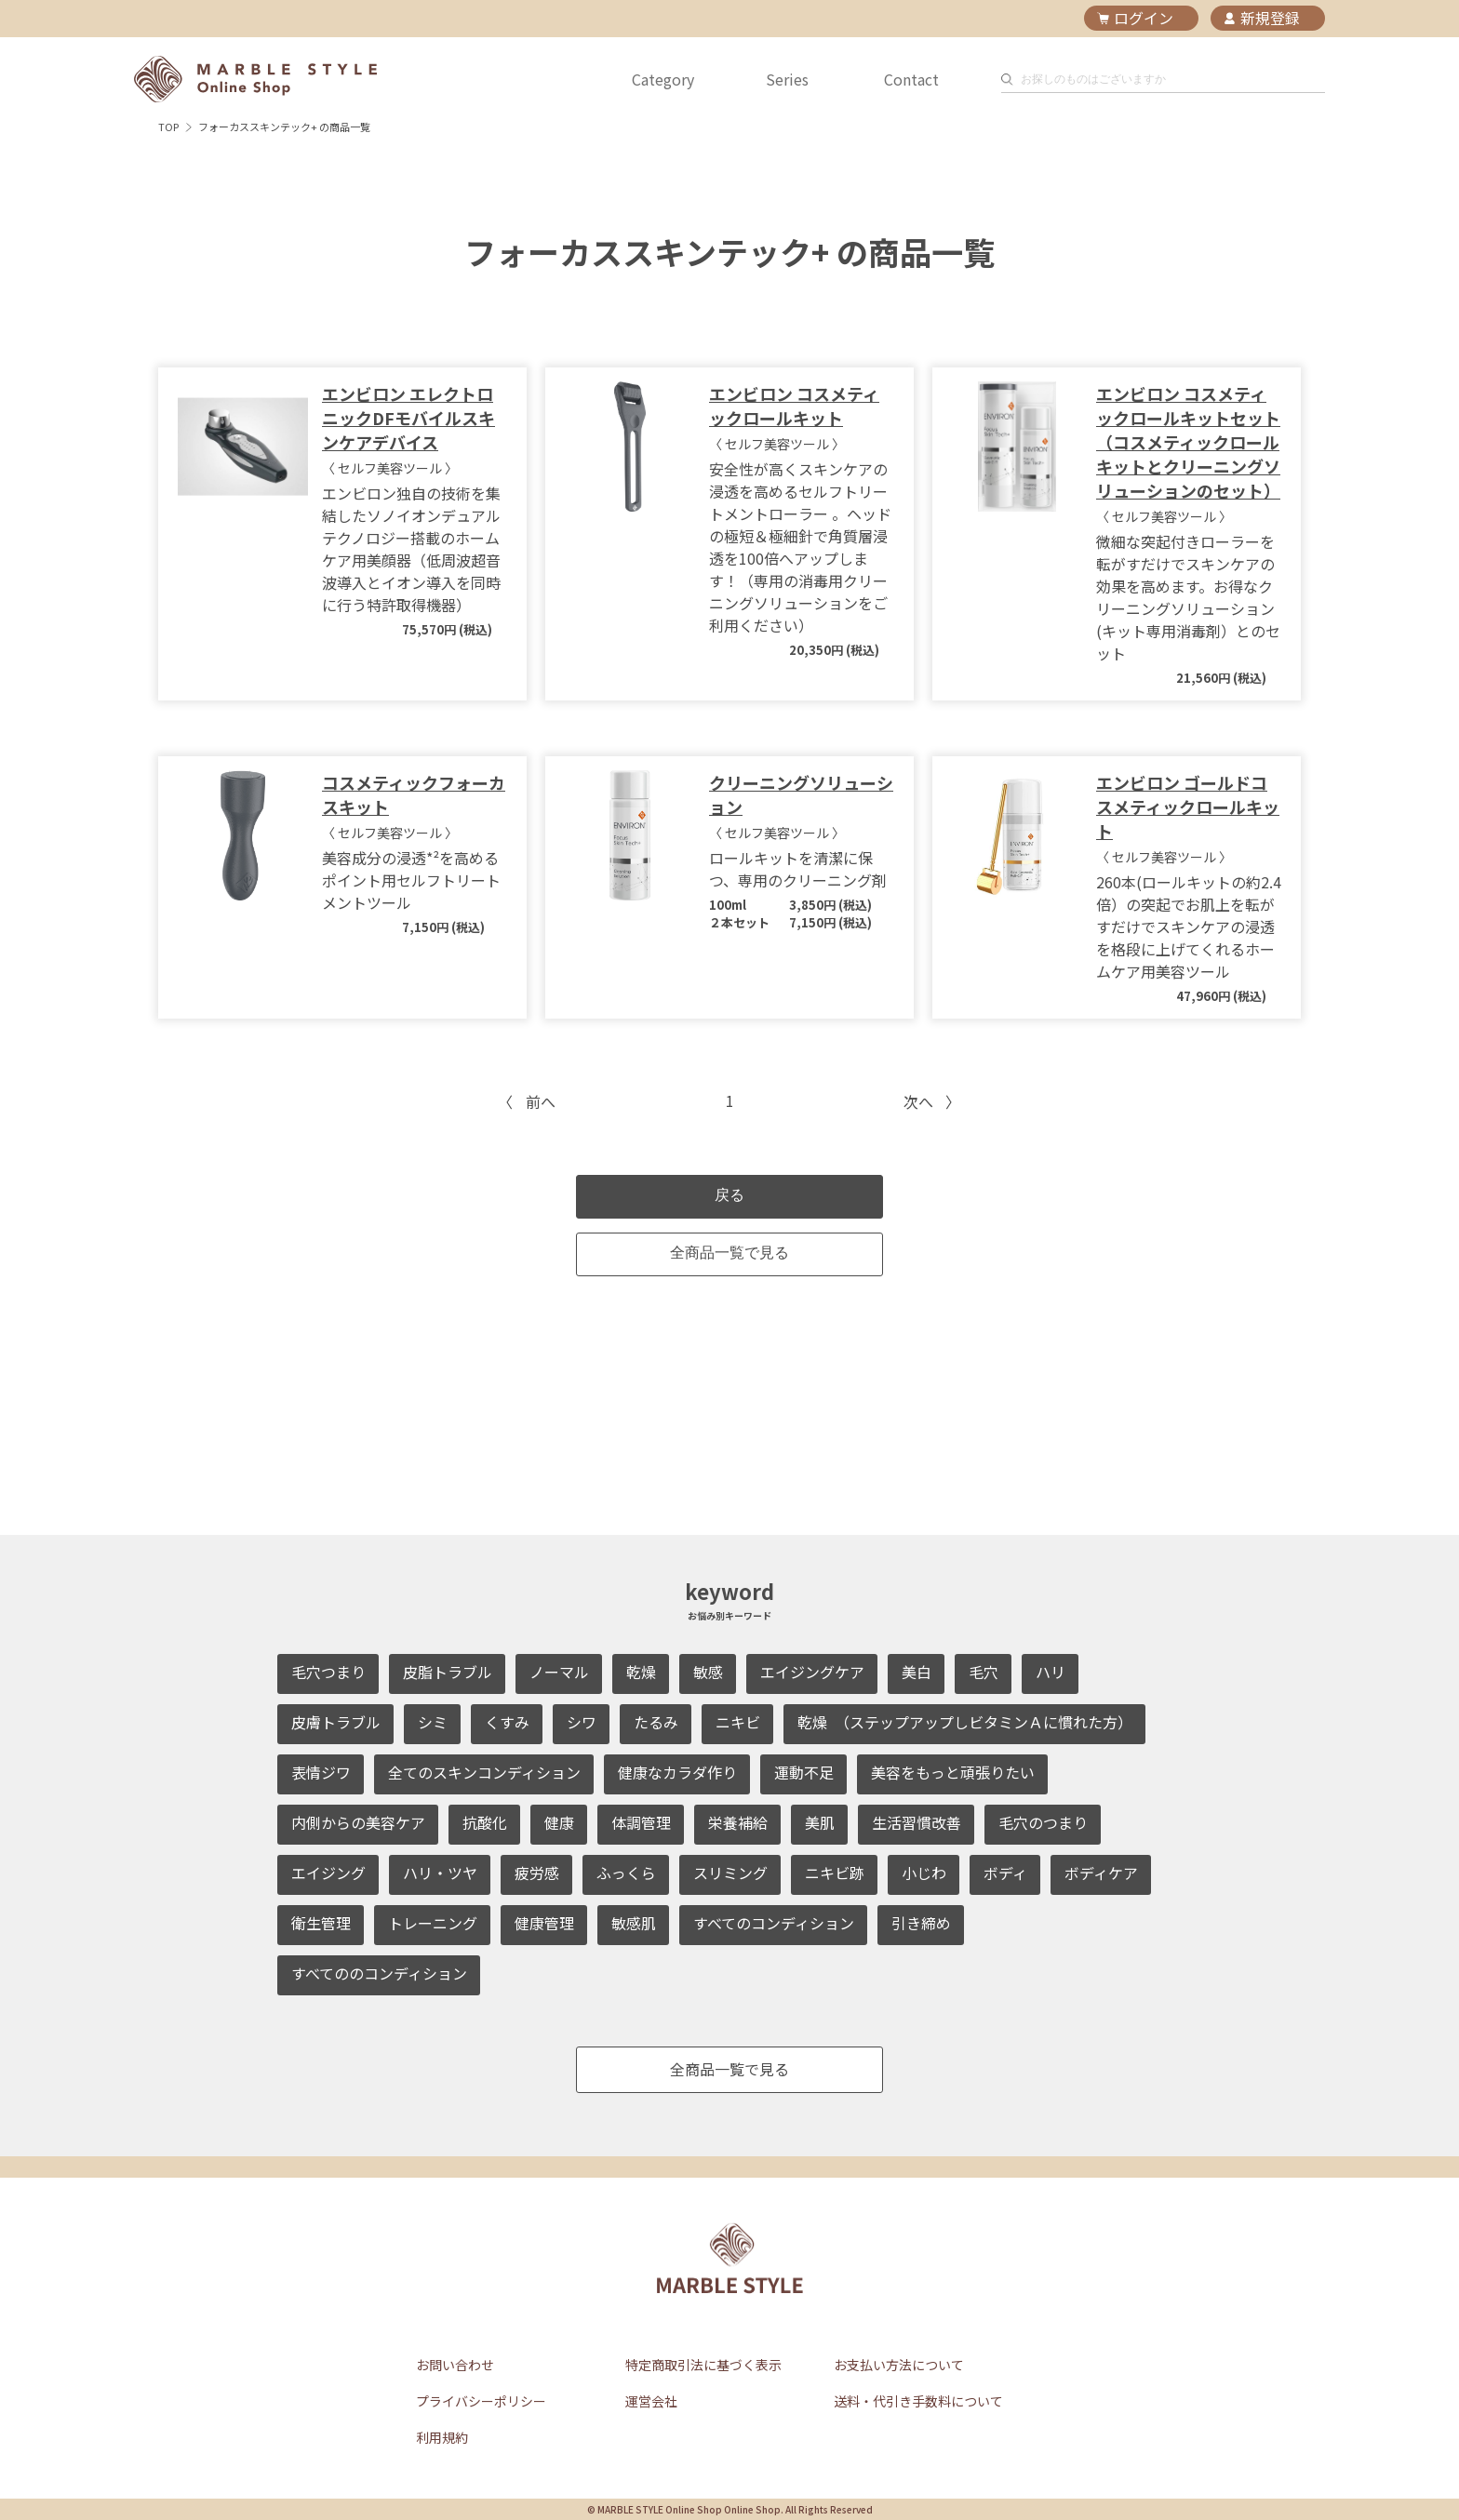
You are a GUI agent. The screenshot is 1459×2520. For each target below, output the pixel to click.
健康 (559, 1822)
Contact (911, 79)
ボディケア (1101, 1872)
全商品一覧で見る (729, 1252)
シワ (581, 1722)
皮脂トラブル (447, 1671)
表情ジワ (321, 1772)
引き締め (921, 1923)
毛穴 (983, 1671)
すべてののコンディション (379, 1973)
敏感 (708, 1671)
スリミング (730, 1872)
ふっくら (626, 1872)
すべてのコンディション (773, 1923)
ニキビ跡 (834, 1872)
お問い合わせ (455, 2364)
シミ (433, 1722)
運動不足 (804, 1772)
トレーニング (432, 1923)
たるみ (656, 1722)
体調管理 (641, 1822)
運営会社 (651, 2401)
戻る (729, 1195)
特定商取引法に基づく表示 (703, 2364)
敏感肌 (633, 1923)
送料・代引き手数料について (918, 2401)
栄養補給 (738, 1822)
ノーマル (559, 1671)
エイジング (328, 1872)
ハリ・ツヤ (440, 1872)
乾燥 (641, 1671)
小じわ (924, 1872)
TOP (168, 126)
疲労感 (537, 1872)
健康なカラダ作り (677, 1772)
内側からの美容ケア (358, 1822)
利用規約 (442, 2437)
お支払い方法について (899, 2364)
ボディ (1005, 1872)
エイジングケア (812, 1671)
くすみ (507, 1722)
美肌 (820, 1822)
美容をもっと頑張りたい (953, 1772)
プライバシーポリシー (481, 2401)
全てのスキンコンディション (484, 1772)
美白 (916, 1671)
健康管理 (544, 1923)
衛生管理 (321, 1923)
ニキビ (738, 1722)
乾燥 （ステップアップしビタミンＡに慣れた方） (964, 1722)
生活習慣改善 (916, 1822)
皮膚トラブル (336, 1722)
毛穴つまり (328, 1671)
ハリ (1050, 1671)
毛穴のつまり (1043, 1822)
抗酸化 (484, 1822)
